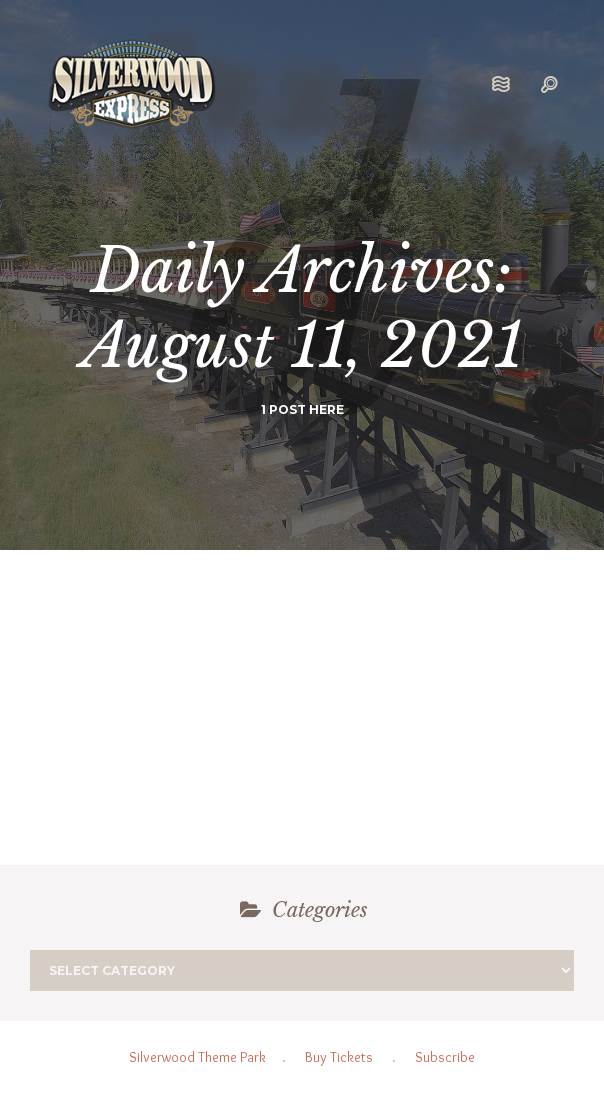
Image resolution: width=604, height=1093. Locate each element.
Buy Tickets (339, 1057)
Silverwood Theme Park (197, 1057)
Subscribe (445, 1057)
